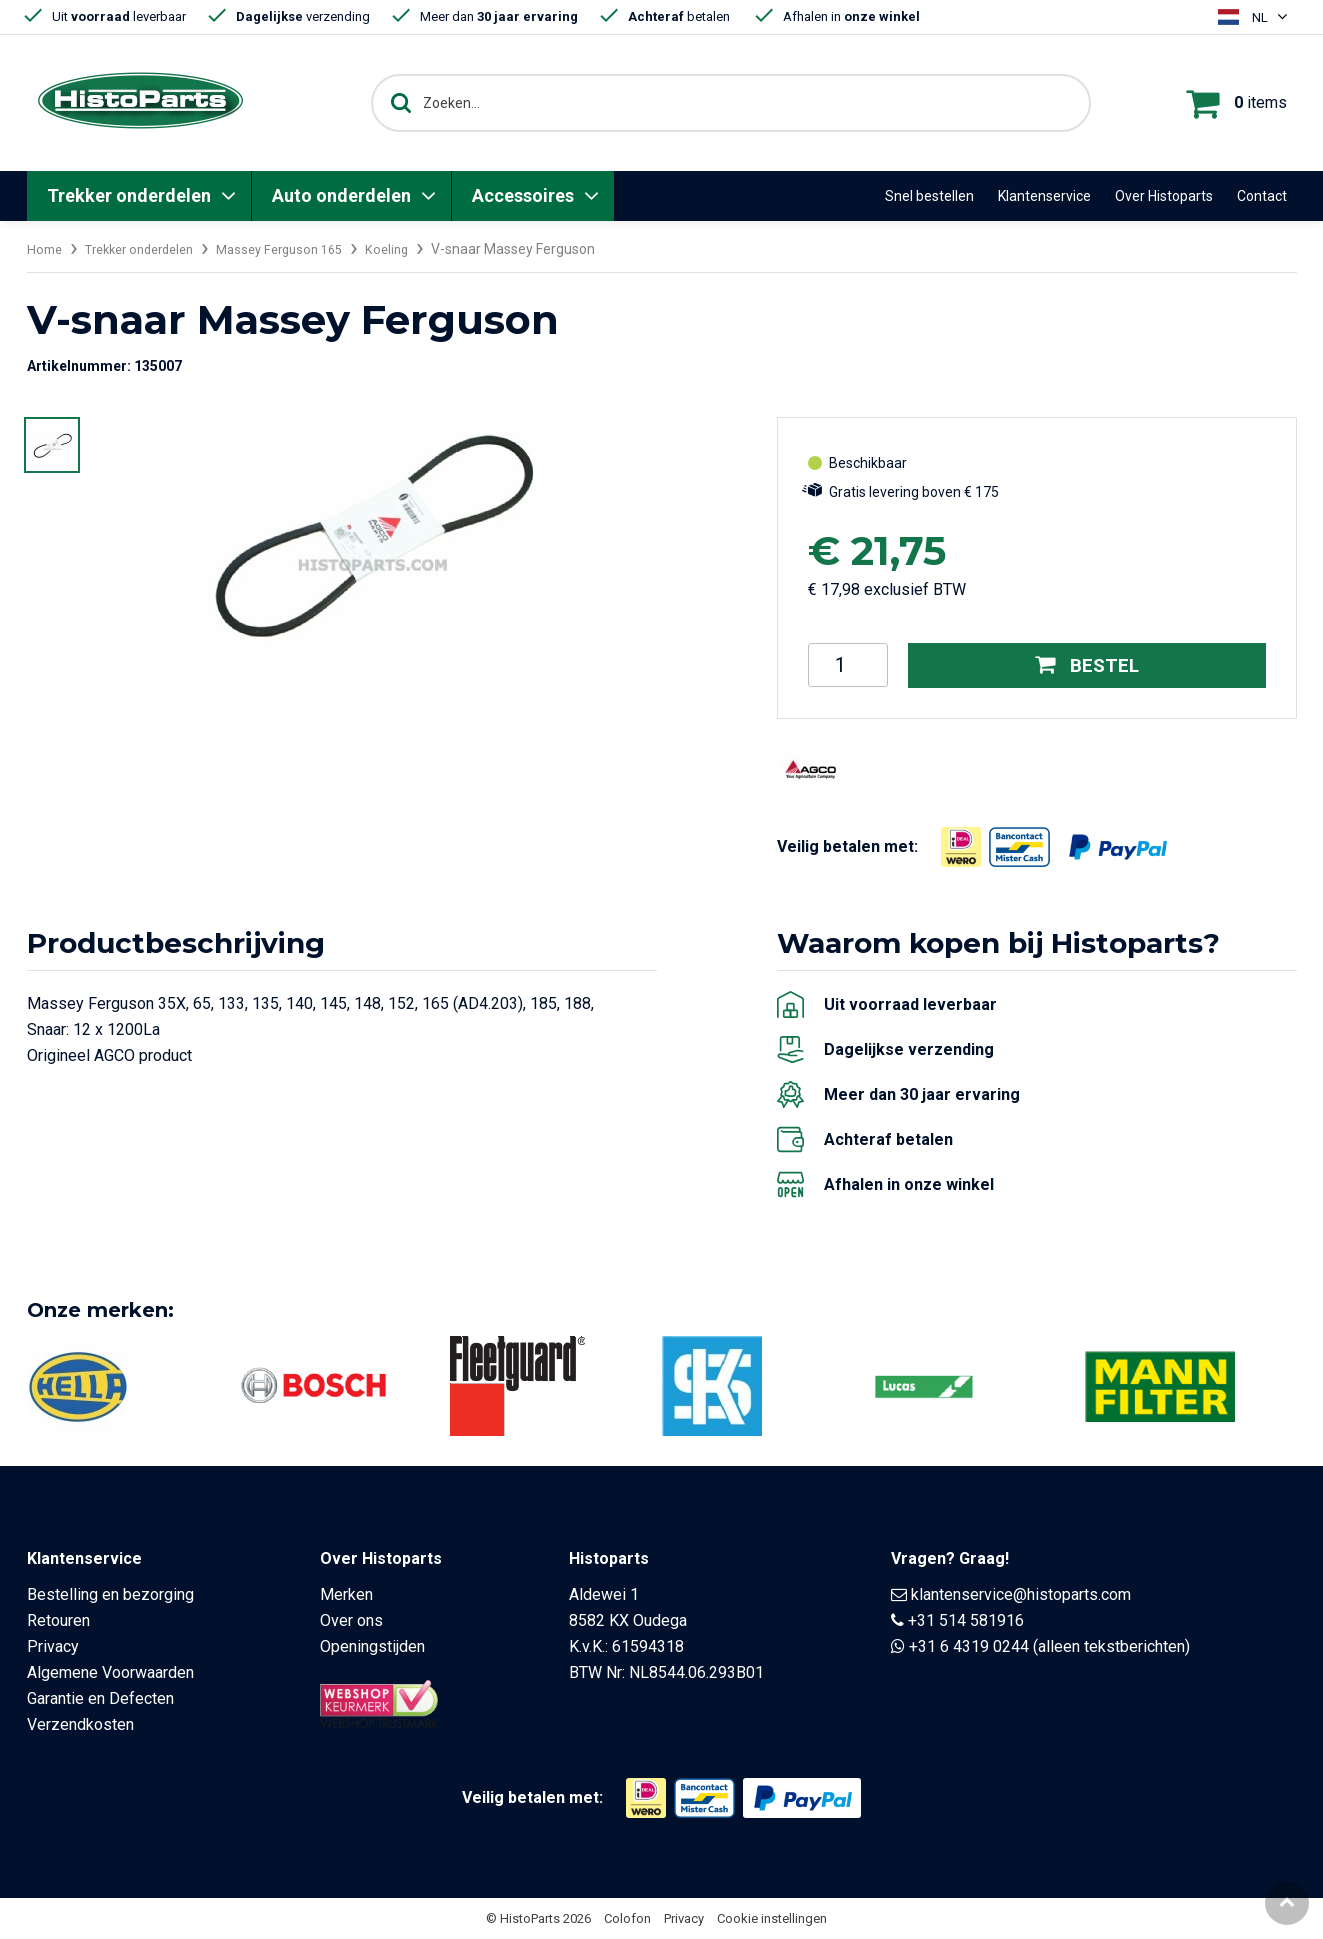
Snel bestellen (929, 196)
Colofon (627, 1918)
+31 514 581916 (966, 1620)
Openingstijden (372, 1646)
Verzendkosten (80, 1724)
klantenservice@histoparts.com (1021, 1594)
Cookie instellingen (772, 1918)
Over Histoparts (1164, 196)
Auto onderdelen (341, 195)
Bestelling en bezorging (110, 1594)
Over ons (351, 1620)
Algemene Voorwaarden (110, 1672)
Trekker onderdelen (129, 195)
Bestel (1086, 665)
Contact (1262, 196)
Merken (346, 1594)
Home (46, 249)
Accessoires (523, 195)
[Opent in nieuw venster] (961, 846)
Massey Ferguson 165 (303, 249)
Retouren (58, 1620)
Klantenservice (1044, 196)
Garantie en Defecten (100, 1698)
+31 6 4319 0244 (969, 1646)
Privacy (53, 1646)
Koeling (418, 249)
